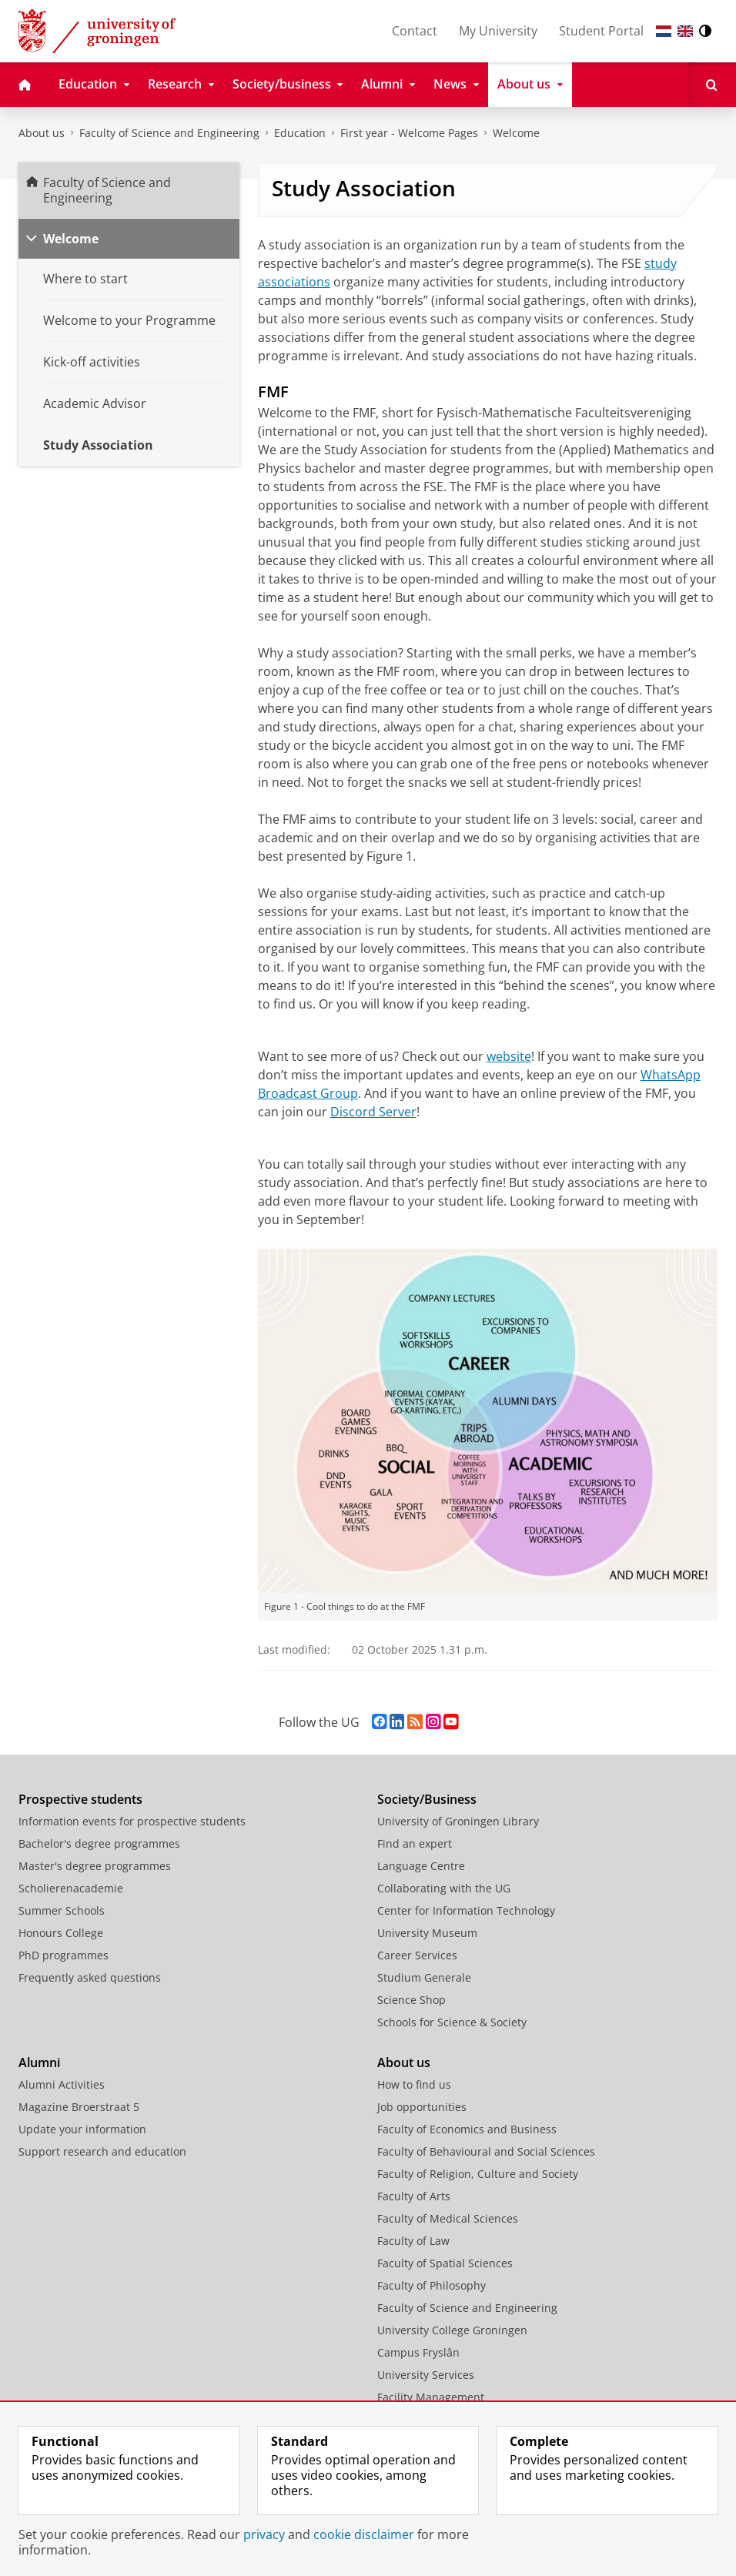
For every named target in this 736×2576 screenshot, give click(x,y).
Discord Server (373, 1111)
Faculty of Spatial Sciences (445, 2263)
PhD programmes (63, 1955)
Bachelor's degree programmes (99, 1843)
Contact (414, 30)
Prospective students (80, 1799)
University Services (425, 2374)
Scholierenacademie (70, 1888)
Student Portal (601, 30)
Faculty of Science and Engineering (169, 132)
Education (300, 132)
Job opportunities (422, 2106)
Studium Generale (424, 1977)
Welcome (516, 132)
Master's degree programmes (94, 1865)
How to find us (414, 2084)
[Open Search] (711, 84)
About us (41, 132)
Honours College (60, 1932)
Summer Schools (61, 1910)
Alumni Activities (61, 2084)
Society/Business (427, 1799)
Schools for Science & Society (452, 2022)
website (509, 1056)
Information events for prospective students (132, 1821)
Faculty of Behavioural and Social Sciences (486, 2151)
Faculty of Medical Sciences (447, 2218)
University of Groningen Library (458, 1821)
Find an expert (414, 1843)
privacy (264, 2534)
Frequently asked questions (89, 1977)
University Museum (427, 1932)
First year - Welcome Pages (409, 132)
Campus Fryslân (418, 2352)
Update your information (82, 2129)
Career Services (417, 1955)
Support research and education (102, 2151)
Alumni (39, 2062)
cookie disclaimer (363, 2534)
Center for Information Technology (466, 1910)
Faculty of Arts (413, 2196)
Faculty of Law (413, 2240)
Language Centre (421, 1865)
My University (498, 30)
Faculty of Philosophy (431, 2285)
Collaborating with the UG (443, 1888)
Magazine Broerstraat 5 (78, 2106)
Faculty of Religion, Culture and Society (477, 2173)
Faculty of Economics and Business (467, 2129)
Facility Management (430, 2397)
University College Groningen (452, 2330)
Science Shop (411, 1999)
